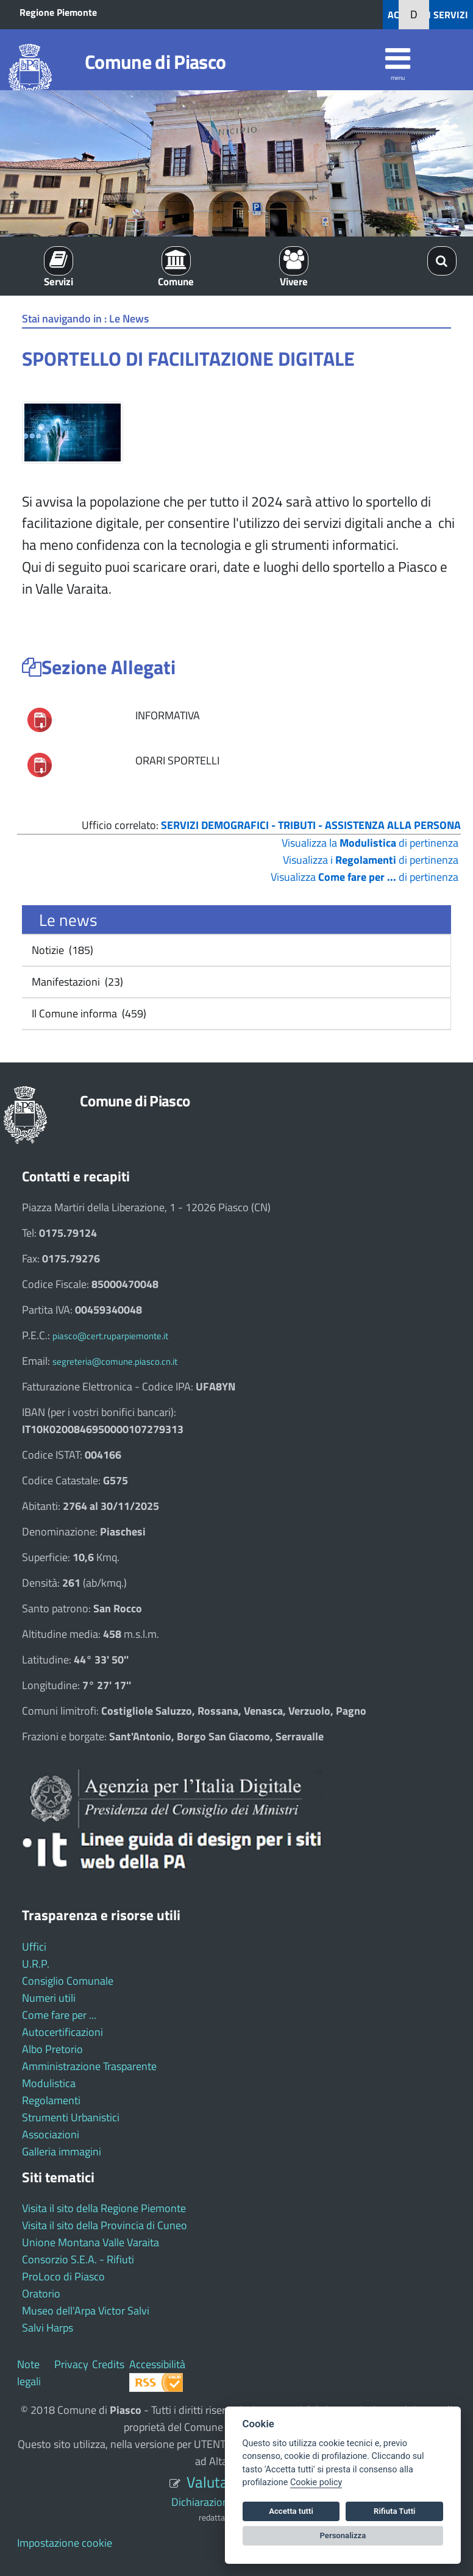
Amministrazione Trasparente (89, 2066)
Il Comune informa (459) (87, 1013)
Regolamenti (51, 2100)
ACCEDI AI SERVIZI (428, 14)
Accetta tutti (291, 2511)
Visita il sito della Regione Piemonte (104, 2208)
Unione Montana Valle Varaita (90, 2242)
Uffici (34, 1946)
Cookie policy (316, 2482)
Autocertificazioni (62, 2032)
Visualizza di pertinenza (364, 877)
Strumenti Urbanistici (70, 2117)
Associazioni (50, 2134)
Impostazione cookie (64, 2543)
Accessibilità (157, 2364)
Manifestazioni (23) (76, 981)
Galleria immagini (61, 2151)
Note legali (29, 2372)
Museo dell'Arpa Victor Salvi (85, 2310)
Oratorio (41, 2293)
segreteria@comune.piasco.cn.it (114, 1361)
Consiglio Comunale (67, 1981)
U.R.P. (35, 1963)
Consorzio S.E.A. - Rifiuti (78, 2259)
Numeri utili (49, 1998)
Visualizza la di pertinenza (370, 842)
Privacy (71, 2364)
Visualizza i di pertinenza (370, 860)
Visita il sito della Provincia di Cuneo (104, 2225)
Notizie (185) (61, 950)
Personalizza (343, 2535)
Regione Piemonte (58, 12)
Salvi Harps (47, 2327)
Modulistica (49, 2083)
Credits (108, 2364)
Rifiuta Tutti (394, 2511)
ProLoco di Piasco (63, 2276)
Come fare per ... (59, 2015)
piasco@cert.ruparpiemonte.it (110, 1336)
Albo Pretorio (52, 2049)
